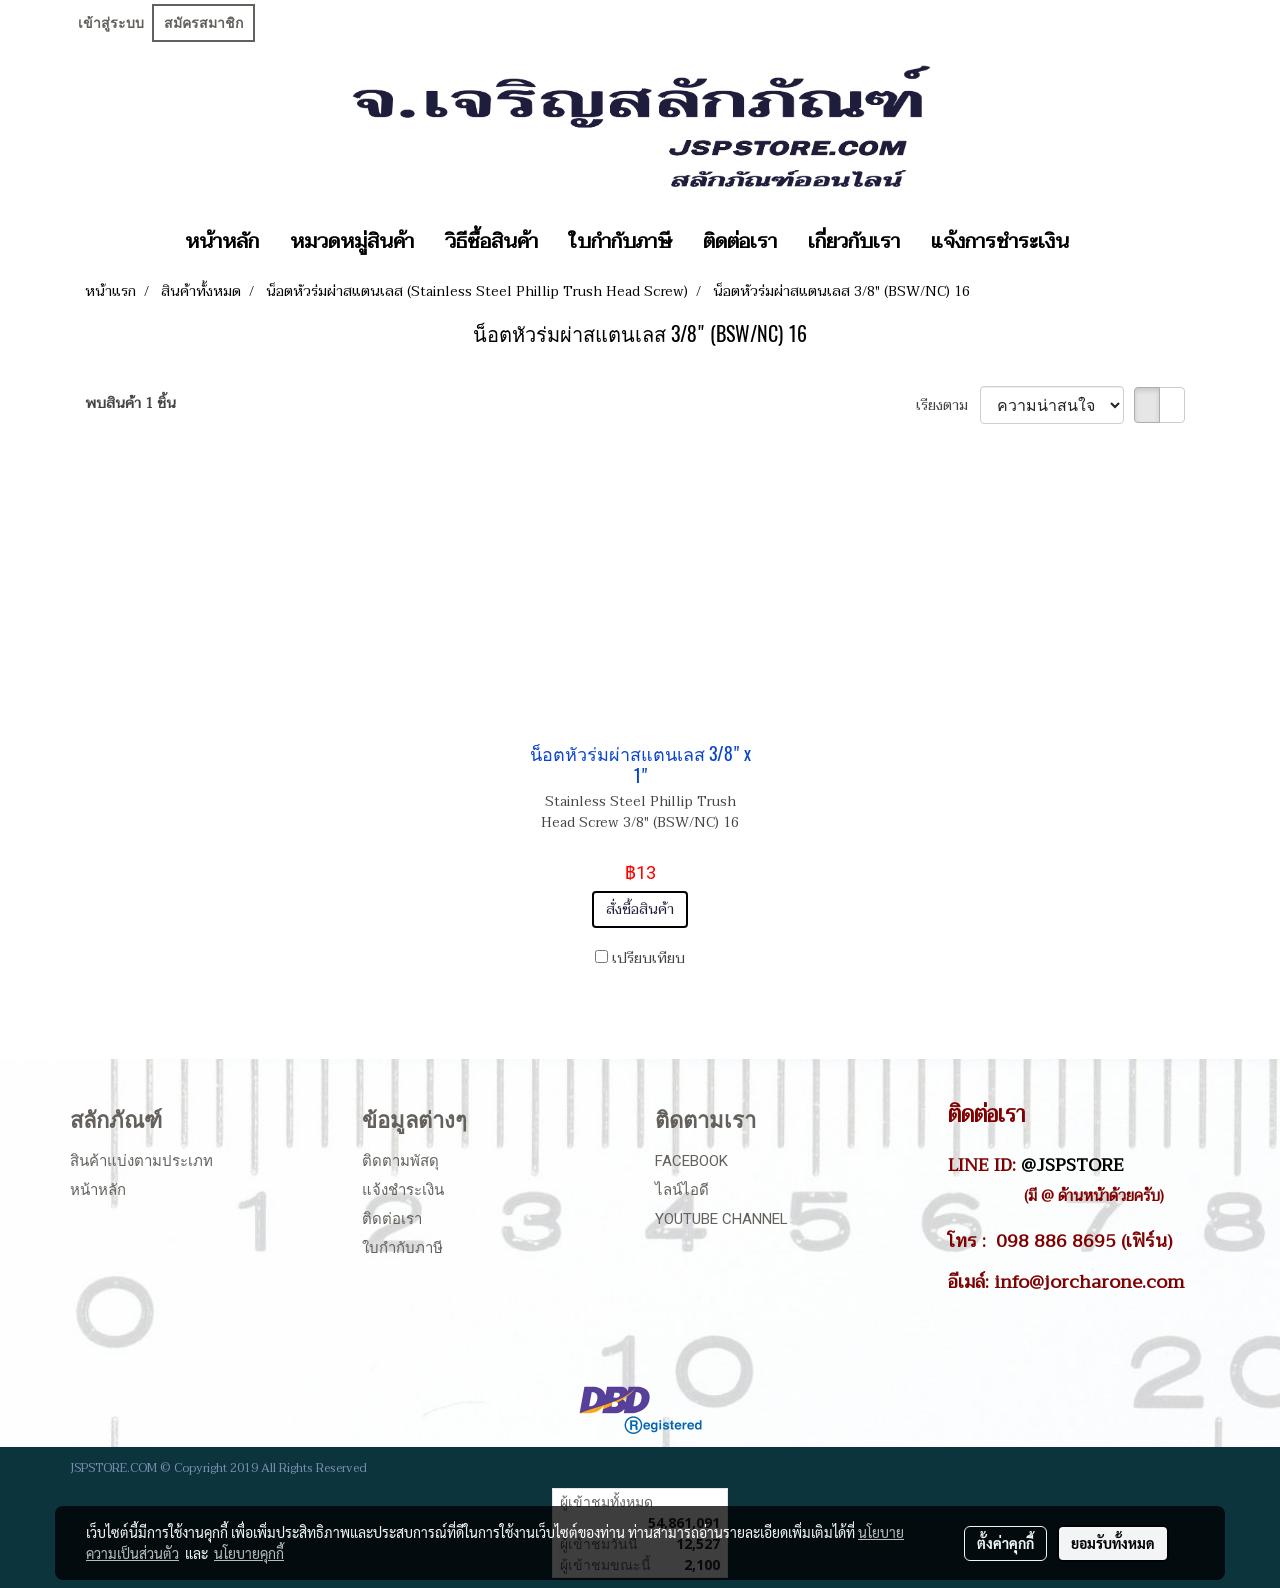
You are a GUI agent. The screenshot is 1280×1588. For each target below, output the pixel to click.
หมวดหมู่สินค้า (352, 242)
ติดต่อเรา (740, 242)
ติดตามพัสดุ (400, 1161)
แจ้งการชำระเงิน (1000, 242)
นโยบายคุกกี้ (249, 1553)
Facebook (691, 1161)
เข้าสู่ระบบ (111, 23)
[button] (1102, 242)
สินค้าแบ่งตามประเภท (141, 1161)
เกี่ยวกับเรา (854, 242)
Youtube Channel (721, 1219)
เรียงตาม (948, 405)
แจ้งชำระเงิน (403, 1190)
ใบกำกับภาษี (620, 242)
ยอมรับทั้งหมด (1113, 1543)
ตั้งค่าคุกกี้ (1005, 1543)
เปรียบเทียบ (648, 958)
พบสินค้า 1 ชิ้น (130, 403)
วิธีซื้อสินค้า (491, 242)
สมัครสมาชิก (203, 23)
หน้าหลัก (222, 242)
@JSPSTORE (1072, 1165)
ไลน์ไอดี (682, 1190)
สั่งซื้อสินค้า (640, 909)
